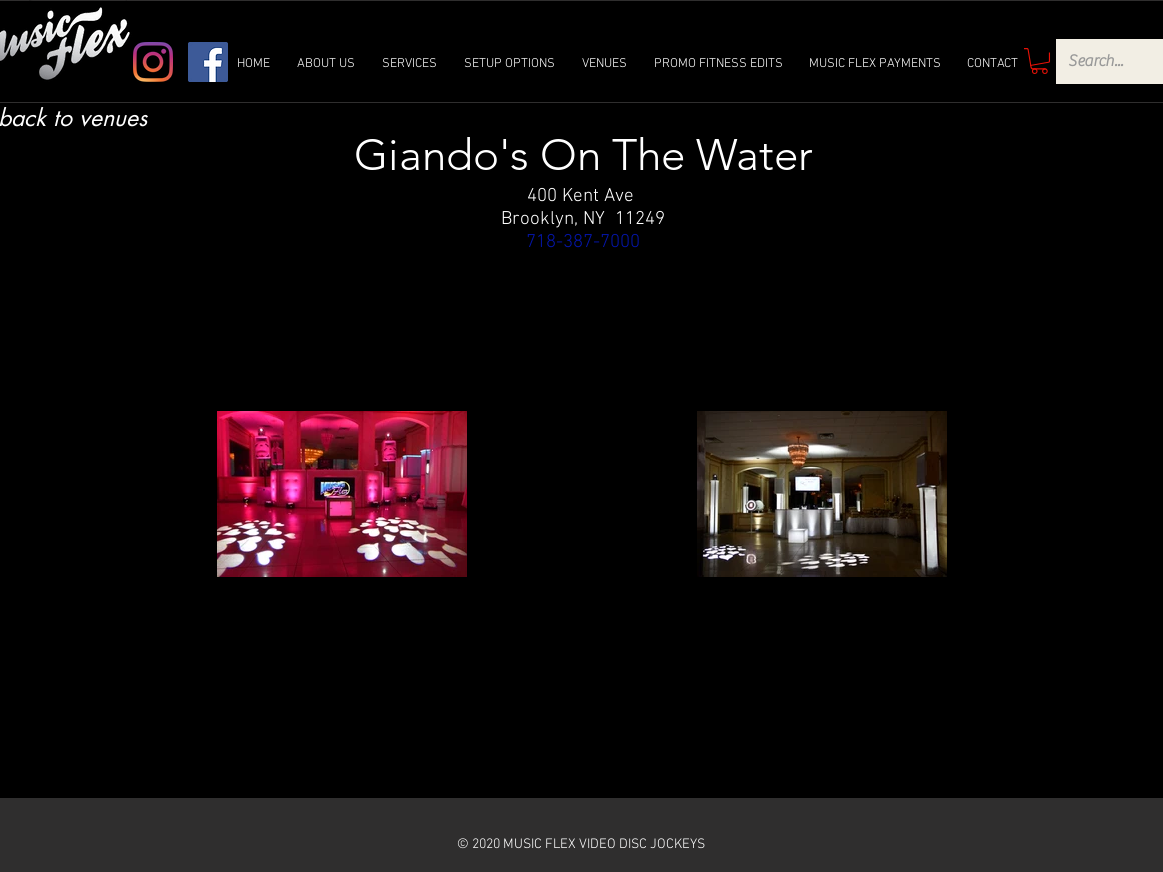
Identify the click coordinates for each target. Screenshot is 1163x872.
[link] (1039, 61)
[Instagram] (153, 62)
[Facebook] (208, 62)
